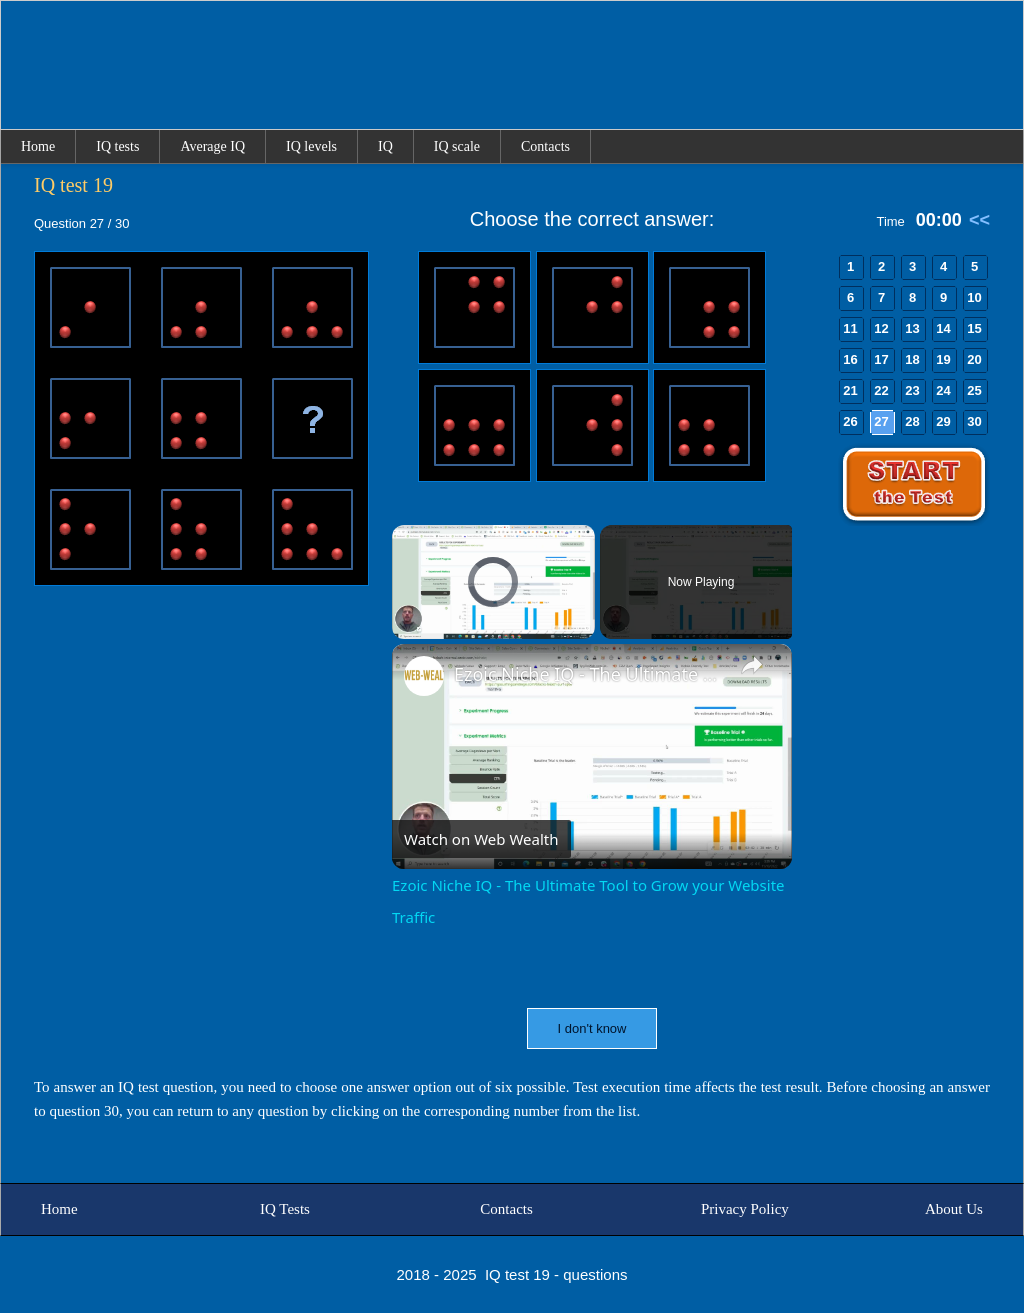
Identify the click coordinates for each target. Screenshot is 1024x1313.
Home (38, 146)
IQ (385, 146)
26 (850, 421)
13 (912, 328)
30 (974, 421)
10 (974, 297)
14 (943, 328)
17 (881, 359)
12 (881, 328)
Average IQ (212, 146)
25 (974, 390)
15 (974, 328)
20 (974, 359)
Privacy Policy (745, 1209)
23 (912, 390)
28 (912, 421)
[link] (424, 676)
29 (943, 421)
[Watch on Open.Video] (481, 839)
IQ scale (457, 146)
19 (943, 359)
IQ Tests (285, 1209)
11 (850, 328)
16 (850, 359)
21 (850, 390)
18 (912, 359)
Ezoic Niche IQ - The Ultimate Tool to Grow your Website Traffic (589, 674)
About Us (954, 1209)
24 (943, 390)
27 (881, 421)
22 (881, 390)
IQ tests (117, 146)
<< (979, 220)
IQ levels (311, 146)
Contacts (545, 146)
